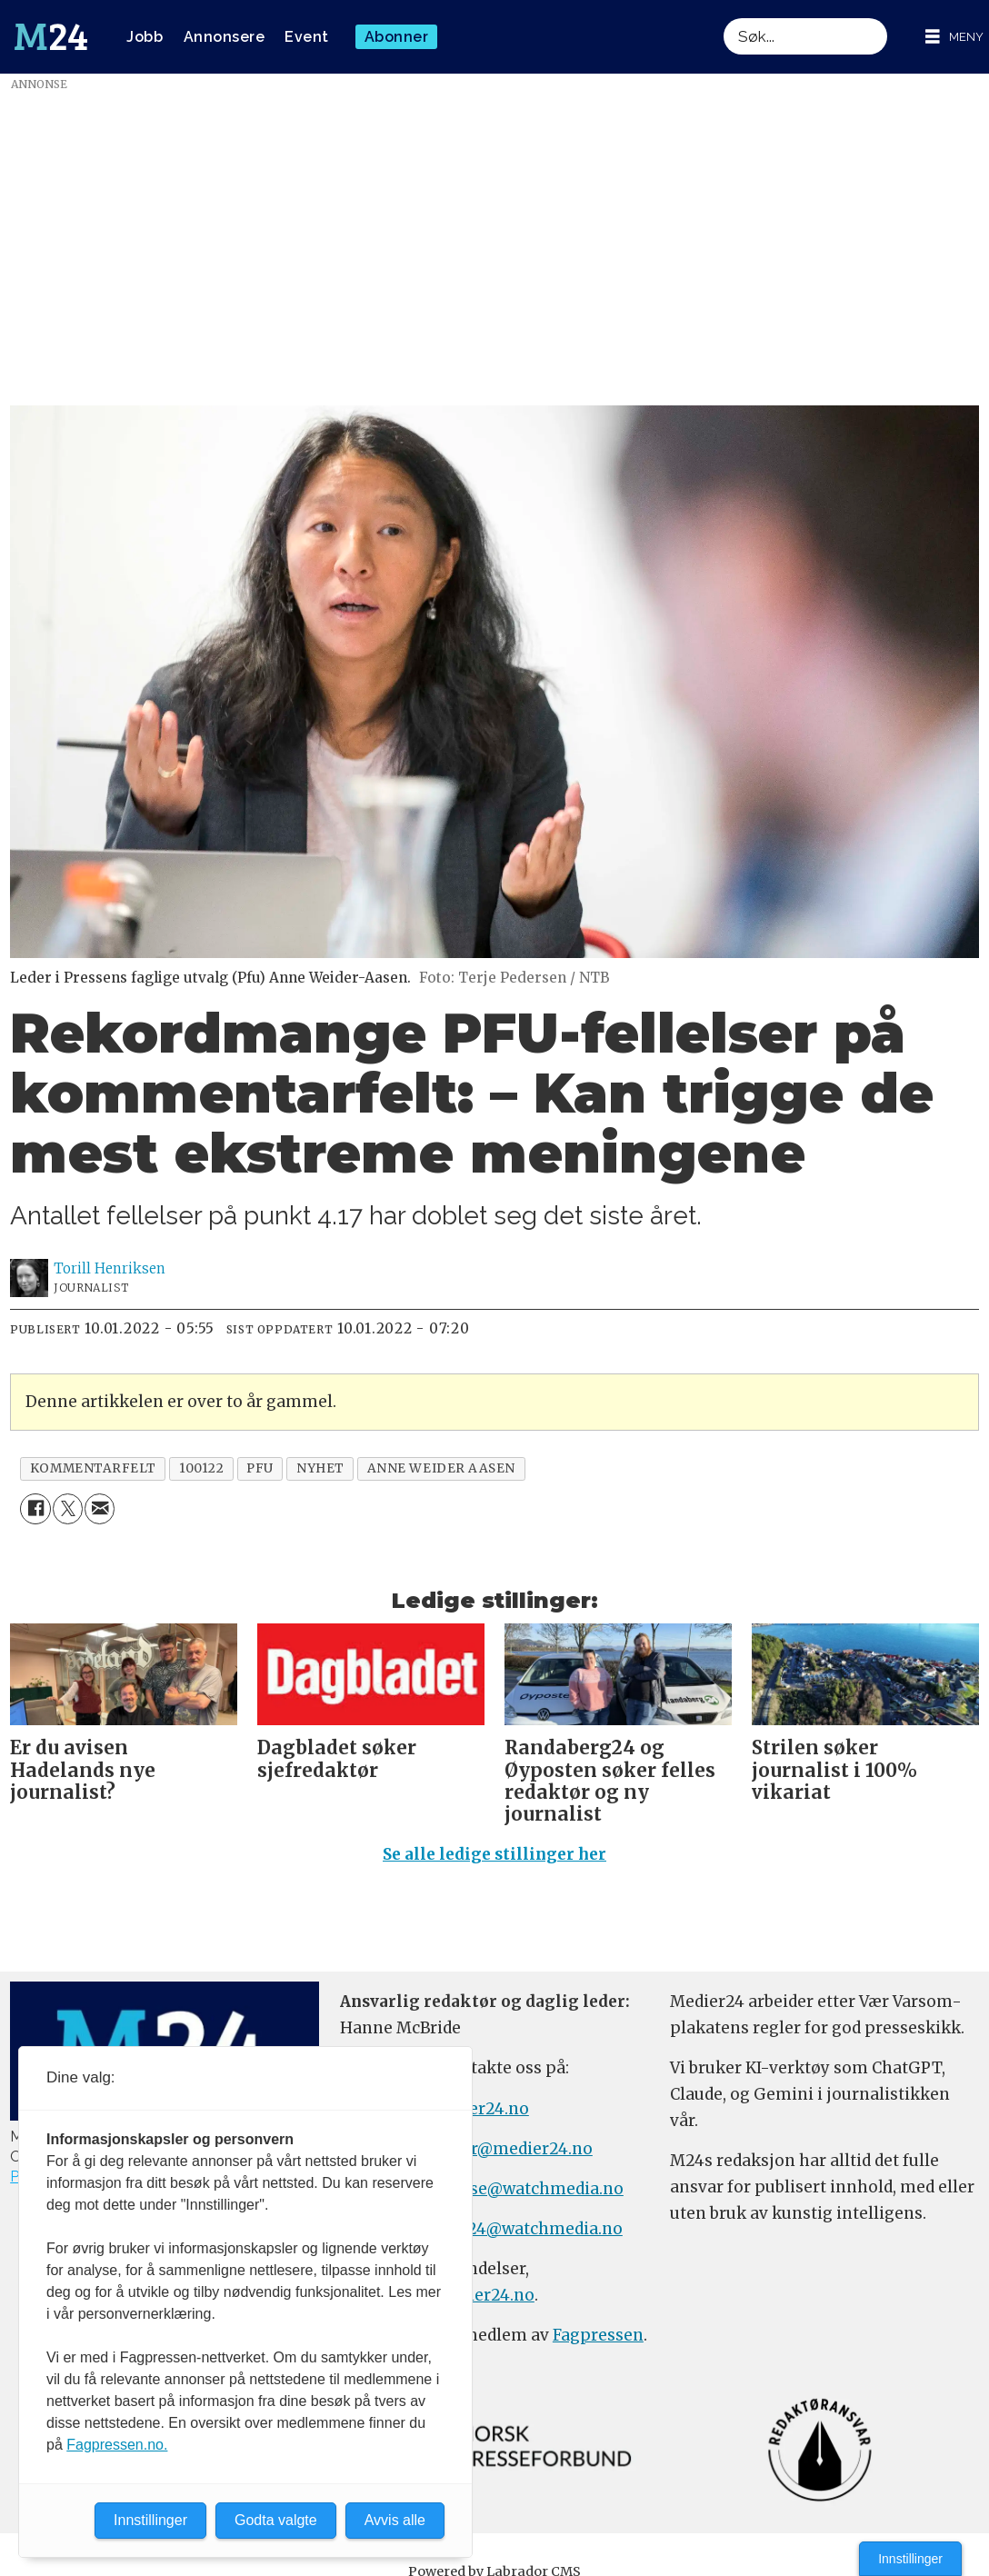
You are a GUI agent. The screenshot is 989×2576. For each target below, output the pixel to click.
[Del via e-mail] (100, 1508)
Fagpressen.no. (116, 2444)
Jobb (144, 36)
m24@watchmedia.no (535, 2229)
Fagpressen (598, 2335)
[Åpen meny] (954, 37)
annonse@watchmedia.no (521, 2189)
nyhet (320, 1468)
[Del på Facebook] (35, 1508)
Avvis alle (395, 2520)
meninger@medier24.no (496, 2149)
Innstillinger (910, 2558)
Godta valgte (276, 2520)
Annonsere (224, 36)
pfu (260, 1468)
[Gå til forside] (51, 37)
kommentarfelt (93, 1468)
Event (307, 36)
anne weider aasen (441, 1468)
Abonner (397, 36)
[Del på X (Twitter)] (68, 1508)
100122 (201, 1468)
